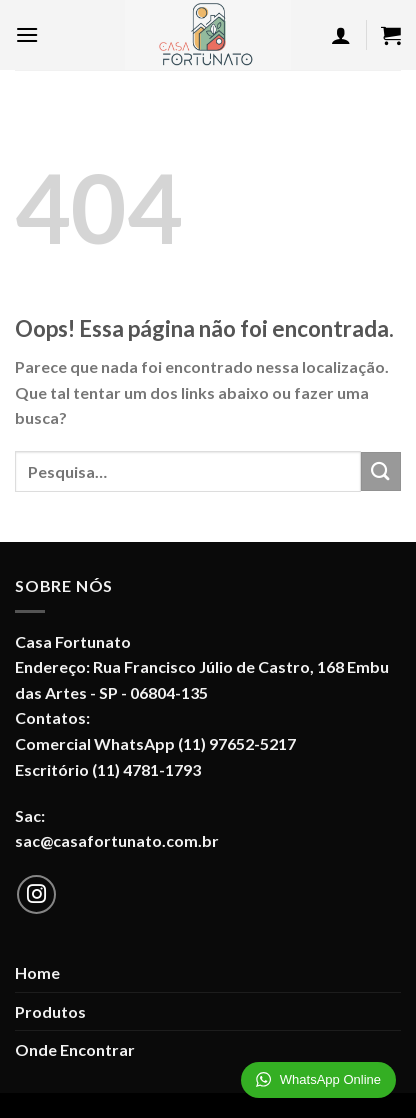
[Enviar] (381, 471)
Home (37, 972)
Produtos (50, 1011)
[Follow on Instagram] (37, 895)
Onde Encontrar (75, 1049)
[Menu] (27, 34)
